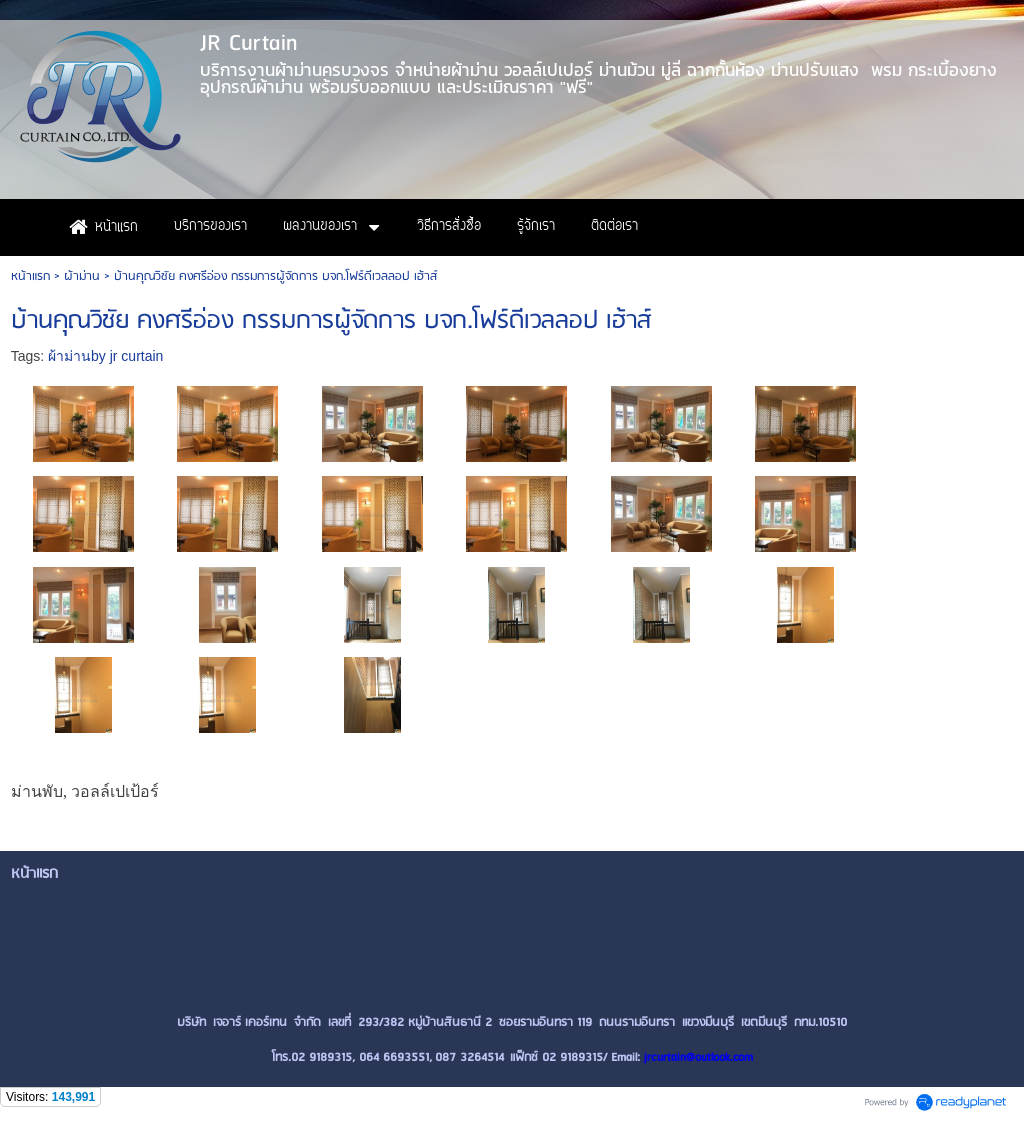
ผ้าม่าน (82, 276)
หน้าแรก (30, 276)
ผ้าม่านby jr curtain (105, 356)
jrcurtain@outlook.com (698, 1057)
